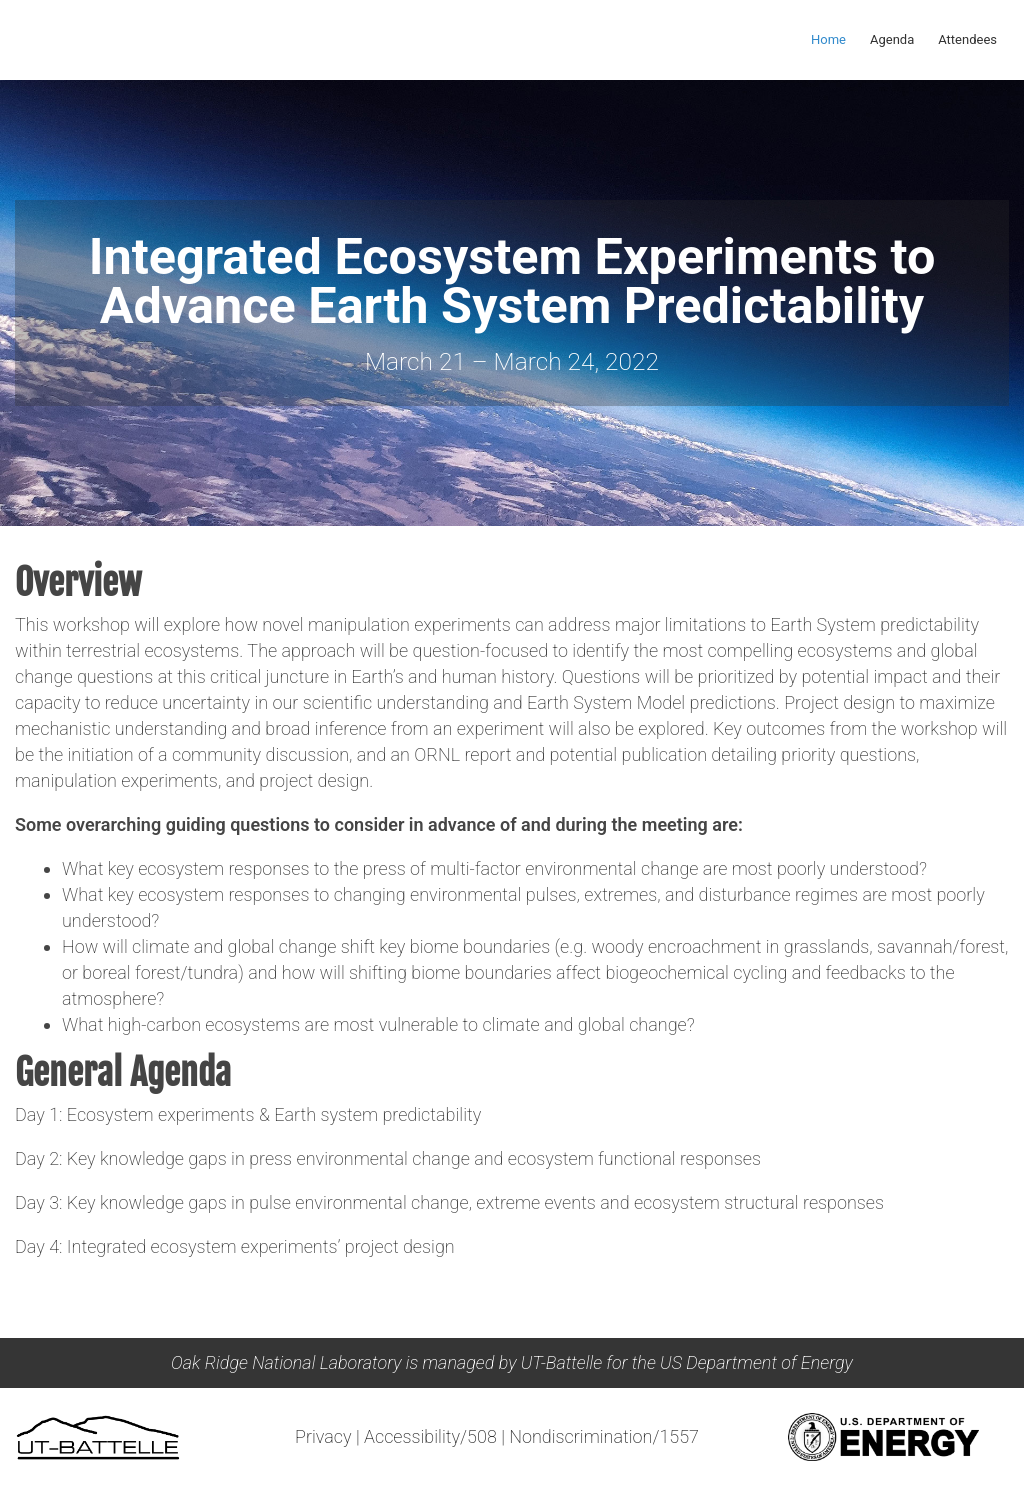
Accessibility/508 (430, 1436)
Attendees (967, 39)
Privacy (323, 1436)
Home (828, 39)
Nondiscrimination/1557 (604, 1436)
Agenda (892, 39)
